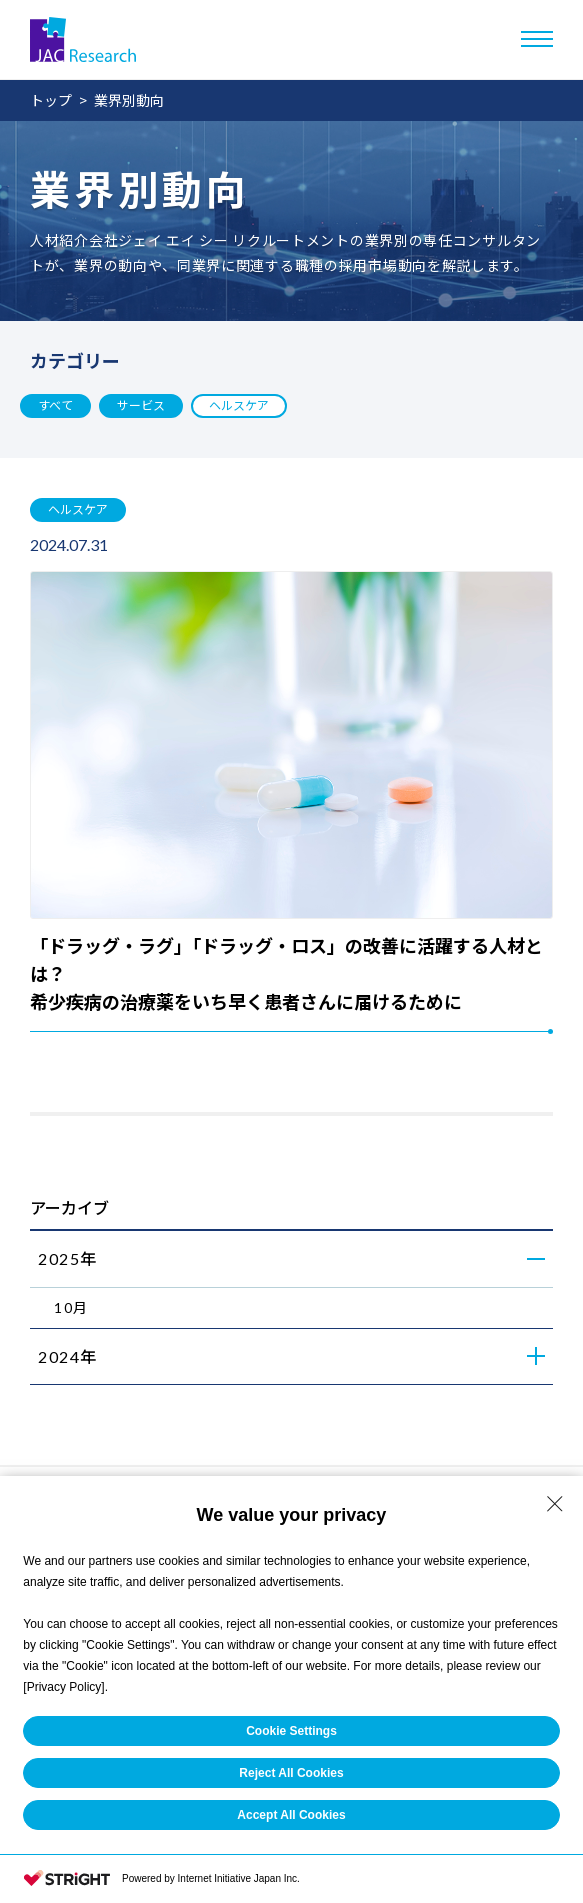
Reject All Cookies (291, 1773)
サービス (141, 404)
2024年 (68, 1356)
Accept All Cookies (291, 1815)
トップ (51, 100)
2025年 (68, 1258)
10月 (71, 1307)
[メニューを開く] (537, 39)
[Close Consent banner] (555, 1504)
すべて (55, 404)
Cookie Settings (291, 1731)
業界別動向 (129, 100)
